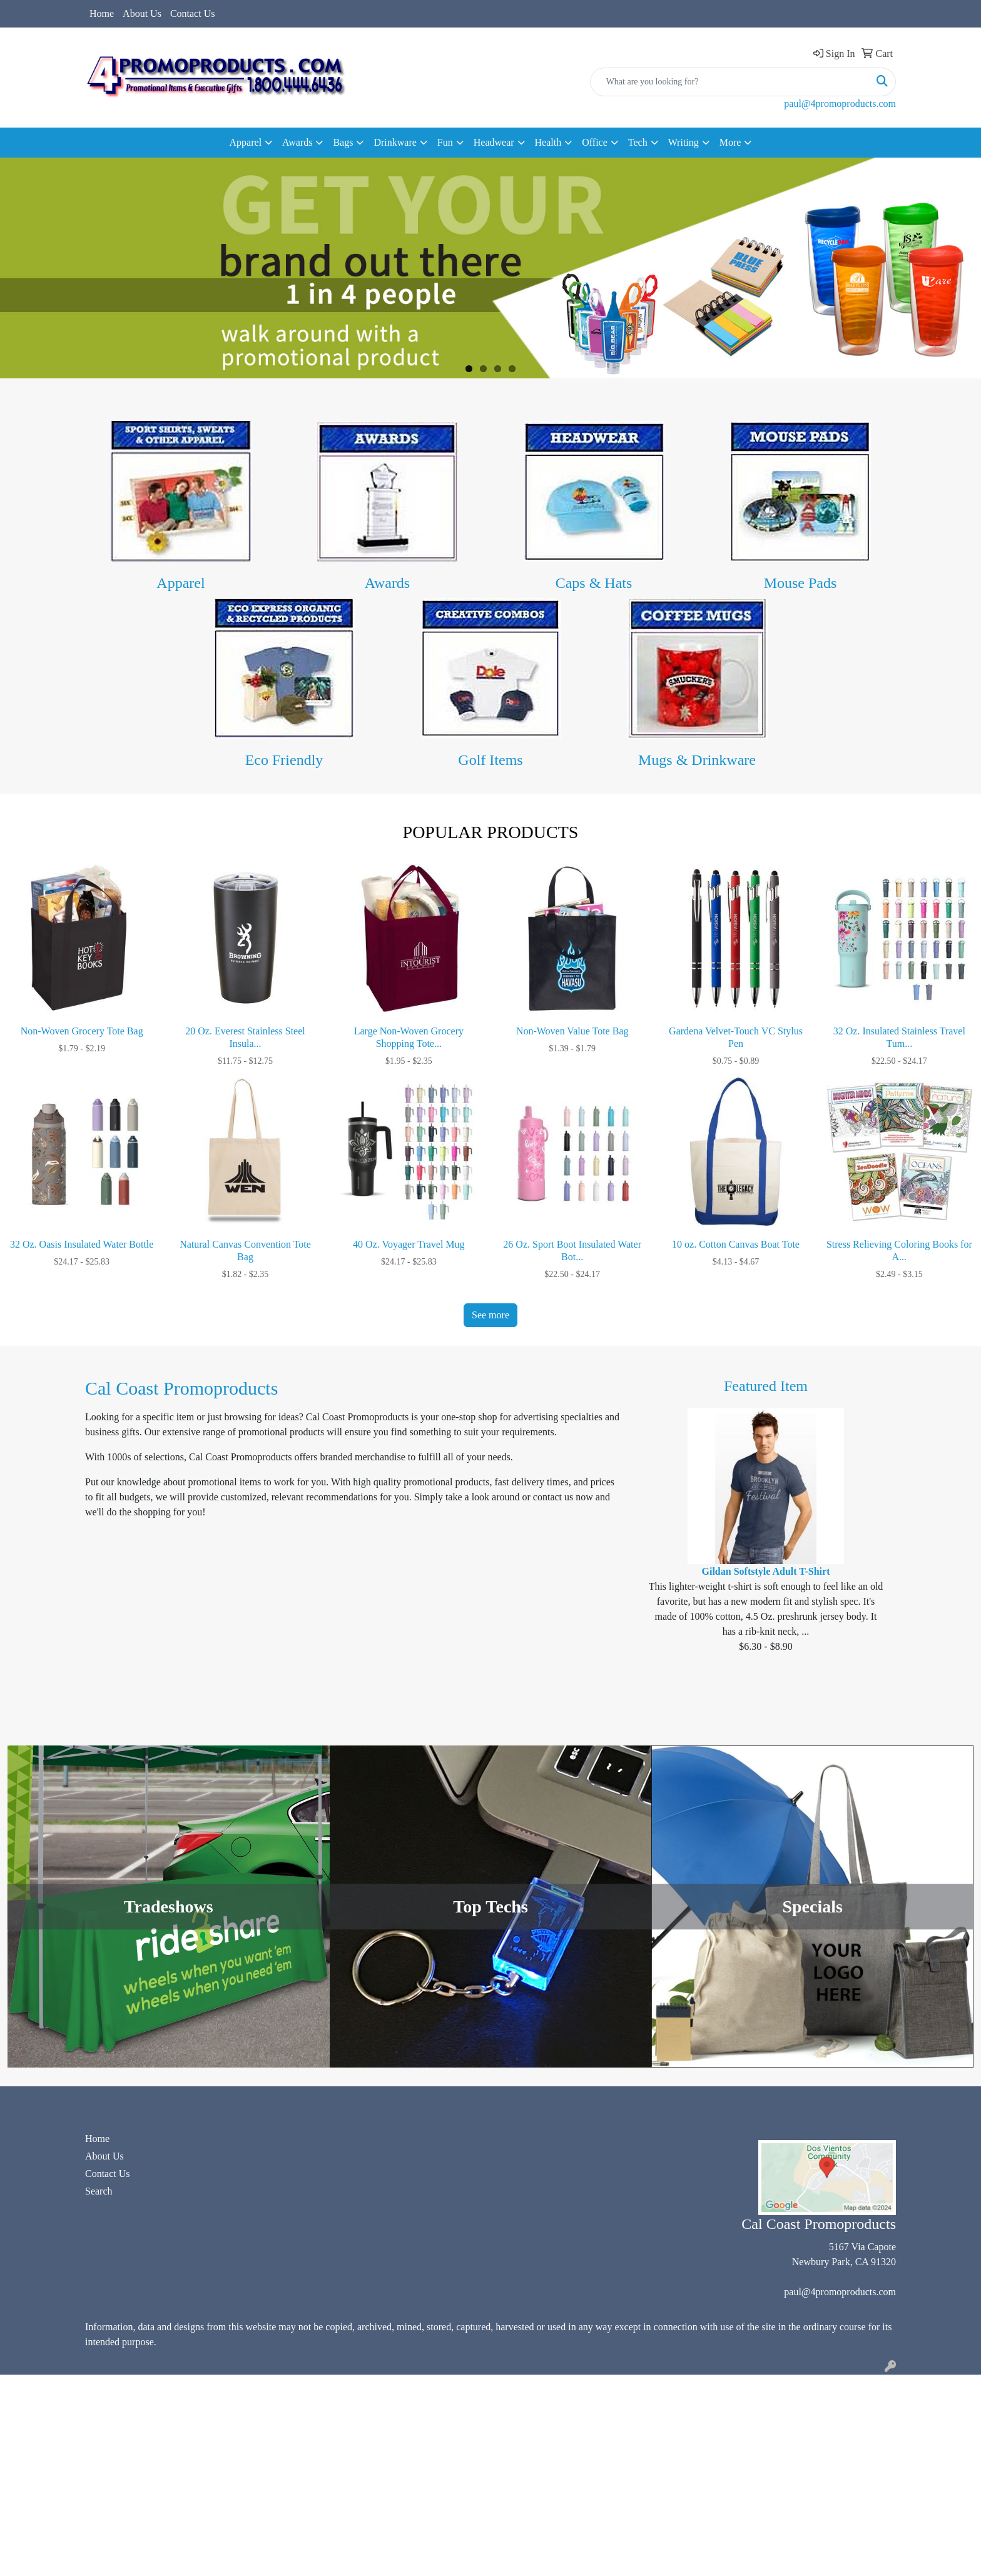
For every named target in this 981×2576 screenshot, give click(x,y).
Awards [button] (297, 142)
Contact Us (192, 13)
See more (490, 1315)
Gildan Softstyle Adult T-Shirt (766, 1571)
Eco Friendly (284, 760)
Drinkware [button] (395, 142)
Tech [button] (638, 142)
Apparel (180, 583)
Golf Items (490, 760)
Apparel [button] (246, 142)
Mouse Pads (800, 583)
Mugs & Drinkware (697, 760)
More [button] (730, 142)
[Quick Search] (730, 82)
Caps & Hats (594, 583)
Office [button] (594, 142)
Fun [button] (445, 142)
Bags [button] (343, 142)
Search (99, 2191)
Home (101, 13)
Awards (387, 583)
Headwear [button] (494, 142)
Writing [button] (683, 142)
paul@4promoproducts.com (840, 103)
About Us (142, 13)
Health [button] (548, 142)
